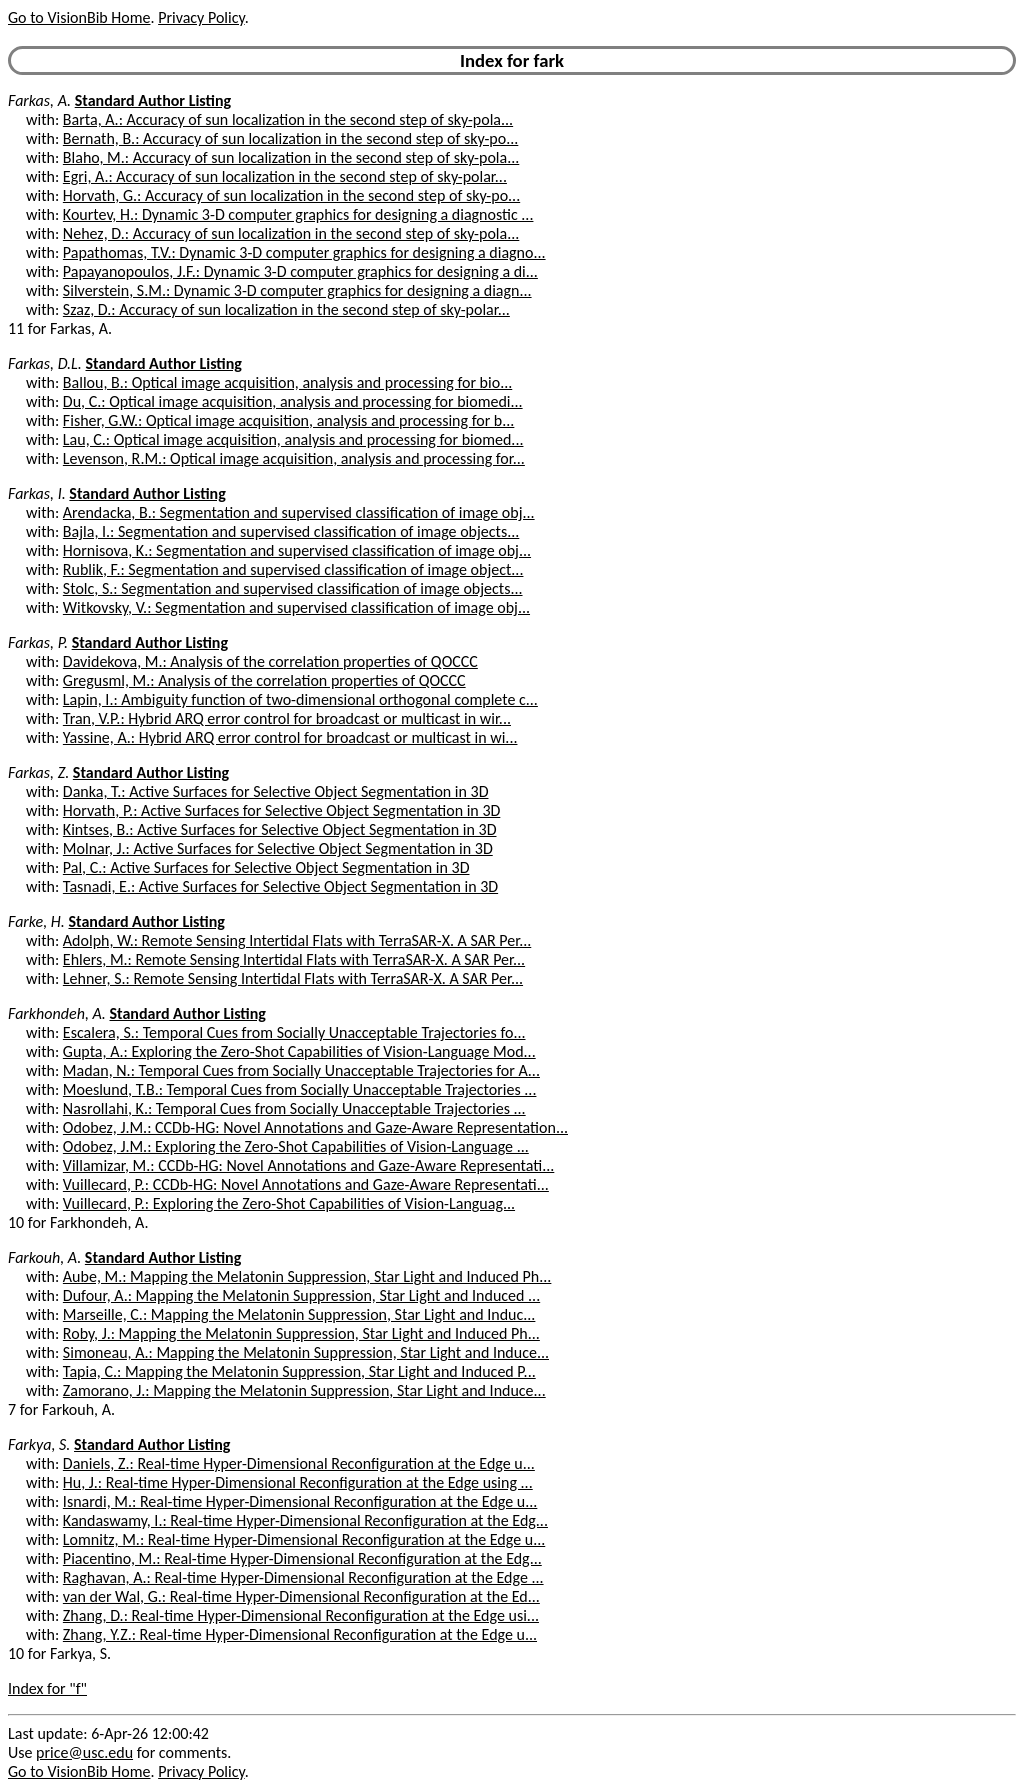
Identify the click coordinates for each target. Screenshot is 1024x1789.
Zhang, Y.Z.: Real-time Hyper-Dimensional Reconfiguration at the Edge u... (300, 1634)
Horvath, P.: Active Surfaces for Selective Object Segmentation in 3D (281, 810)
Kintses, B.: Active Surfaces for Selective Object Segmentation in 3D (280, 829)
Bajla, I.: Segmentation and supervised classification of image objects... (291, 531)
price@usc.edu (84, 1752)
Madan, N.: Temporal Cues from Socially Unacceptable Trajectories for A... (301, 1070)
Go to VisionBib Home (79, 17)
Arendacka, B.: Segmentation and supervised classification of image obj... (299, 512)
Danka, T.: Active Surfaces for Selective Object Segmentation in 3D (276, 791)
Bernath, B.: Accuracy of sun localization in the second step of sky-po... (290, 138)
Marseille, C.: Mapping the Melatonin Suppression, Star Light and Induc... (299, 1314)
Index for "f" (47, 1688)
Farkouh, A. (44, 1257)
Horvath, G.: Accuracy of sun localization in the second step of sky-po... (291, 195)
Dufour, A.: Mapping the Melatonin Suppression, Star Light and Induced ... (301, 1295)
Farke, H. (36, 921)
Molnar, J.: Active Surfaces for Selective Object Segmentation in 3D (278, 848)
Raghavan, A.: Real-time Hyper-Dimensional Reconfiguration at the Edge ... (303, 1577)
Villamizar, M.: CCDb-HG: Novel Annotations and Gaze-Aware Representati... (308, 1165)
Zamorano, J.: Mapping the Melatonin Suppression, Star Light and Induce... (304, 1390)
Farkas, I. (37, 493)
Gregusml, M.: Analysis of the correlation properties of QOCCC (264, 680)
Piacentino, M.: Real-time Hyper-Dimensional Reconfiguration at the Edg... (302, 1558)
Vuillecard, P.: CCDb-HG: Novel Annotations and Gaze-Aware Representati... (306, 1184)
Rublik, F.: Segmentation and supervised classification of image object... (293, 569)
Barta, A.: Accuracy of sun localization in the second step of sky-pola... (288, 119)
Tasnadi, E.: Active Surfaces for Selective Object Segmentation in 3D (280, 886)
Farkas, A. (39, 100)
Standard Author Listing (153, 100)
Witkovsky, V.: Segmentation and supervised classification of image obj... (296, 607)
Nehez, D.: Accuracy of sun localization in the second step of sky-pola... (291, 233)
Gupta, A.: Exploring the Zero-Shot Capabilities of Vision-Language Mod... (299, 1051)
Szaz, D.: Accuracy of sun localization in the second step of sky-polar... (286, 309)
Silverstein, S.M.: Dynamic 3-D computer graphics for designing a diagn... (297, 290)
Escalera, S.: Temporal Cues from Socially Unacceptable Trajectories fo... (294, 1032)
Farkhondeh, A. (57, 1013)
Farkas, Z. (38, 772)
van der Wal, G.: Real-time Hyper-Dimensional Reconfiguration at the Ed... (301, 1596)
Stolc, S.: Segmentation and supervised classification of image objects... (293, 588)
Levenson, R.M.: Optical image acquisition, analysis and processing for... (294, 458)
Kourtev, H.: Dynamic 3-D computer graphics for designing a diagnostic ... (298, 214)
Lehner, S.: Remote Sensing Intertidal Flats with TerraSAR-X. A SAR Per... (293, 978)
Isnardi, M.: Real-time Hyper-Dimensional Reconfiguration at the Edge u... (300, 1501)
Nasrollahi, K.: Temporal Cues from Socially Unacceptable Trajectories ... (294, 1108)
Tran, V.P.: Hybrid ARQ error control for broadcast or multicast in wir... (287, 718)
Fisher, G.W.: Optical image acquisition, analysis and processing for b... (289, 420)
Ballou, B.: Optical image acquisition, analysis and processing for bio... (287, 382)
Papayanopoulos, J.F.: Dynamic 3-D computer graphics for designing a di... (300, 271)
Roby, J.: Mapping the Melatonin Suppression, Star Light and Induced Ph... (301, 1333)
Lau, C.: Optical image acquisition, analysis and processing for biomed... (293, 439)
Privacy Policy (201, 17)
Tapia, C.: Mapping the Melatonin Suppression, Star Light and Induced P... (299, 1371)
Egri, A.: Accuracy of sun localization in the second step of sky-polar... (285, 176)
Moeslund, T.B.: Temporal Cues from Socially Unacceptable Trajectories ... (300, 1089)
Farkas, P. (38, 642)
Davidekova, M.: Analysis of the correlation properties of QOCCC (270, 661)
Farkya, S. (39, 1444)
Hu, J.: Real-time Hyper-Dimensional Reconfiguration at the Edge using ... (298, 1482)
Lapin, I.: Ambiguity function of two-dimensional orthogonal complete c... (300, 699)
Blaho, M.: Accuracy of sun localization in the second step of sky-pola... (291, 157)
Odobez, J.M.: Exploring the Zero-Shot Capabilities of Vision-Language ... (296, 1146)
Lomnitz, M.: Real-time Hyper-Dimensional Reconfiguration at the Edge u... (304, 1539)
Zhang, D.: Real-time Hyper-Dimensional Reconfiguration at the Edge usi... (301, 1615)
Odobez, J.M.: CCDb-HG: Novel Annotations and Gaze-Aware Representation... (315, 1127)
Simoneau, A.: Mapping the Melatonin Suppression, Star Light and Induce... (306, 1352)
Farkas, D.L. (45, 363)
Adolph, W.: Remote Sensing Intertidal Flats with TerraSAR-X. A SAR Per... (297, 940)
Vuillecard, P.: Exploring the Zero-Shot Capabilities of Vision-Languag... (289, 1203)
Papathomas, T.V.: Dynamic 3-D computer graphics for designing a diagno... (304, 252)
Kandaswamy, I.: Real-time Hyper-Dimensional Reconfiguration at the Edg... (305, 1520)
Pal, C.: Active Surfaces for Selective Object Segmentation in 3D (266, 867)
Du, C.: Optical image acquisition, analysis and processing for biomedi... (293, 401)
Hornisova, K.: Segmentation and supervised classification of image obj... (297, 550)
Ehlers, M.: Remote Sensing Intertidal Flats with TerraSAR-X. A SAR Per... (294, 959)
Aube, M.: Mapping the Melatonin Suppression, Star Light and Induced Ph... (307, 1276)
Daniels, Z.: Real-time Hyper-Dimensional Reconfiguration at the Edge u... (299, 1463)
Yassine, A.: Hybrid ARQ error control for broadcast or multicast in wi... (290, 737)
